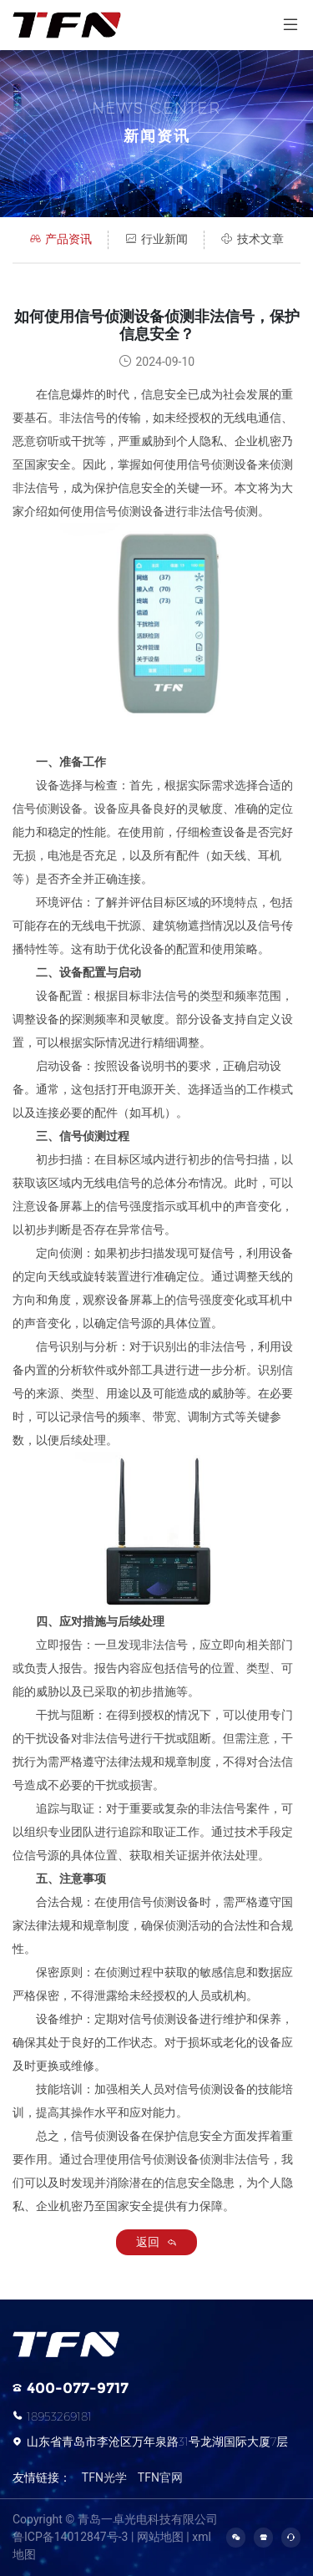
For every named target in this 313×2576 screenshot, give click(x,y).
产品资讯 (60, 239)
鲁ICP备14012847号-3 (70, 2536)
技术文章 (252, 239)
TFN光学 (104, 2477)
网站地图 (160, 2536)
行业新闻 (156, 239)
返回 (156, 2242)
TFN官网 (160, 2477)
